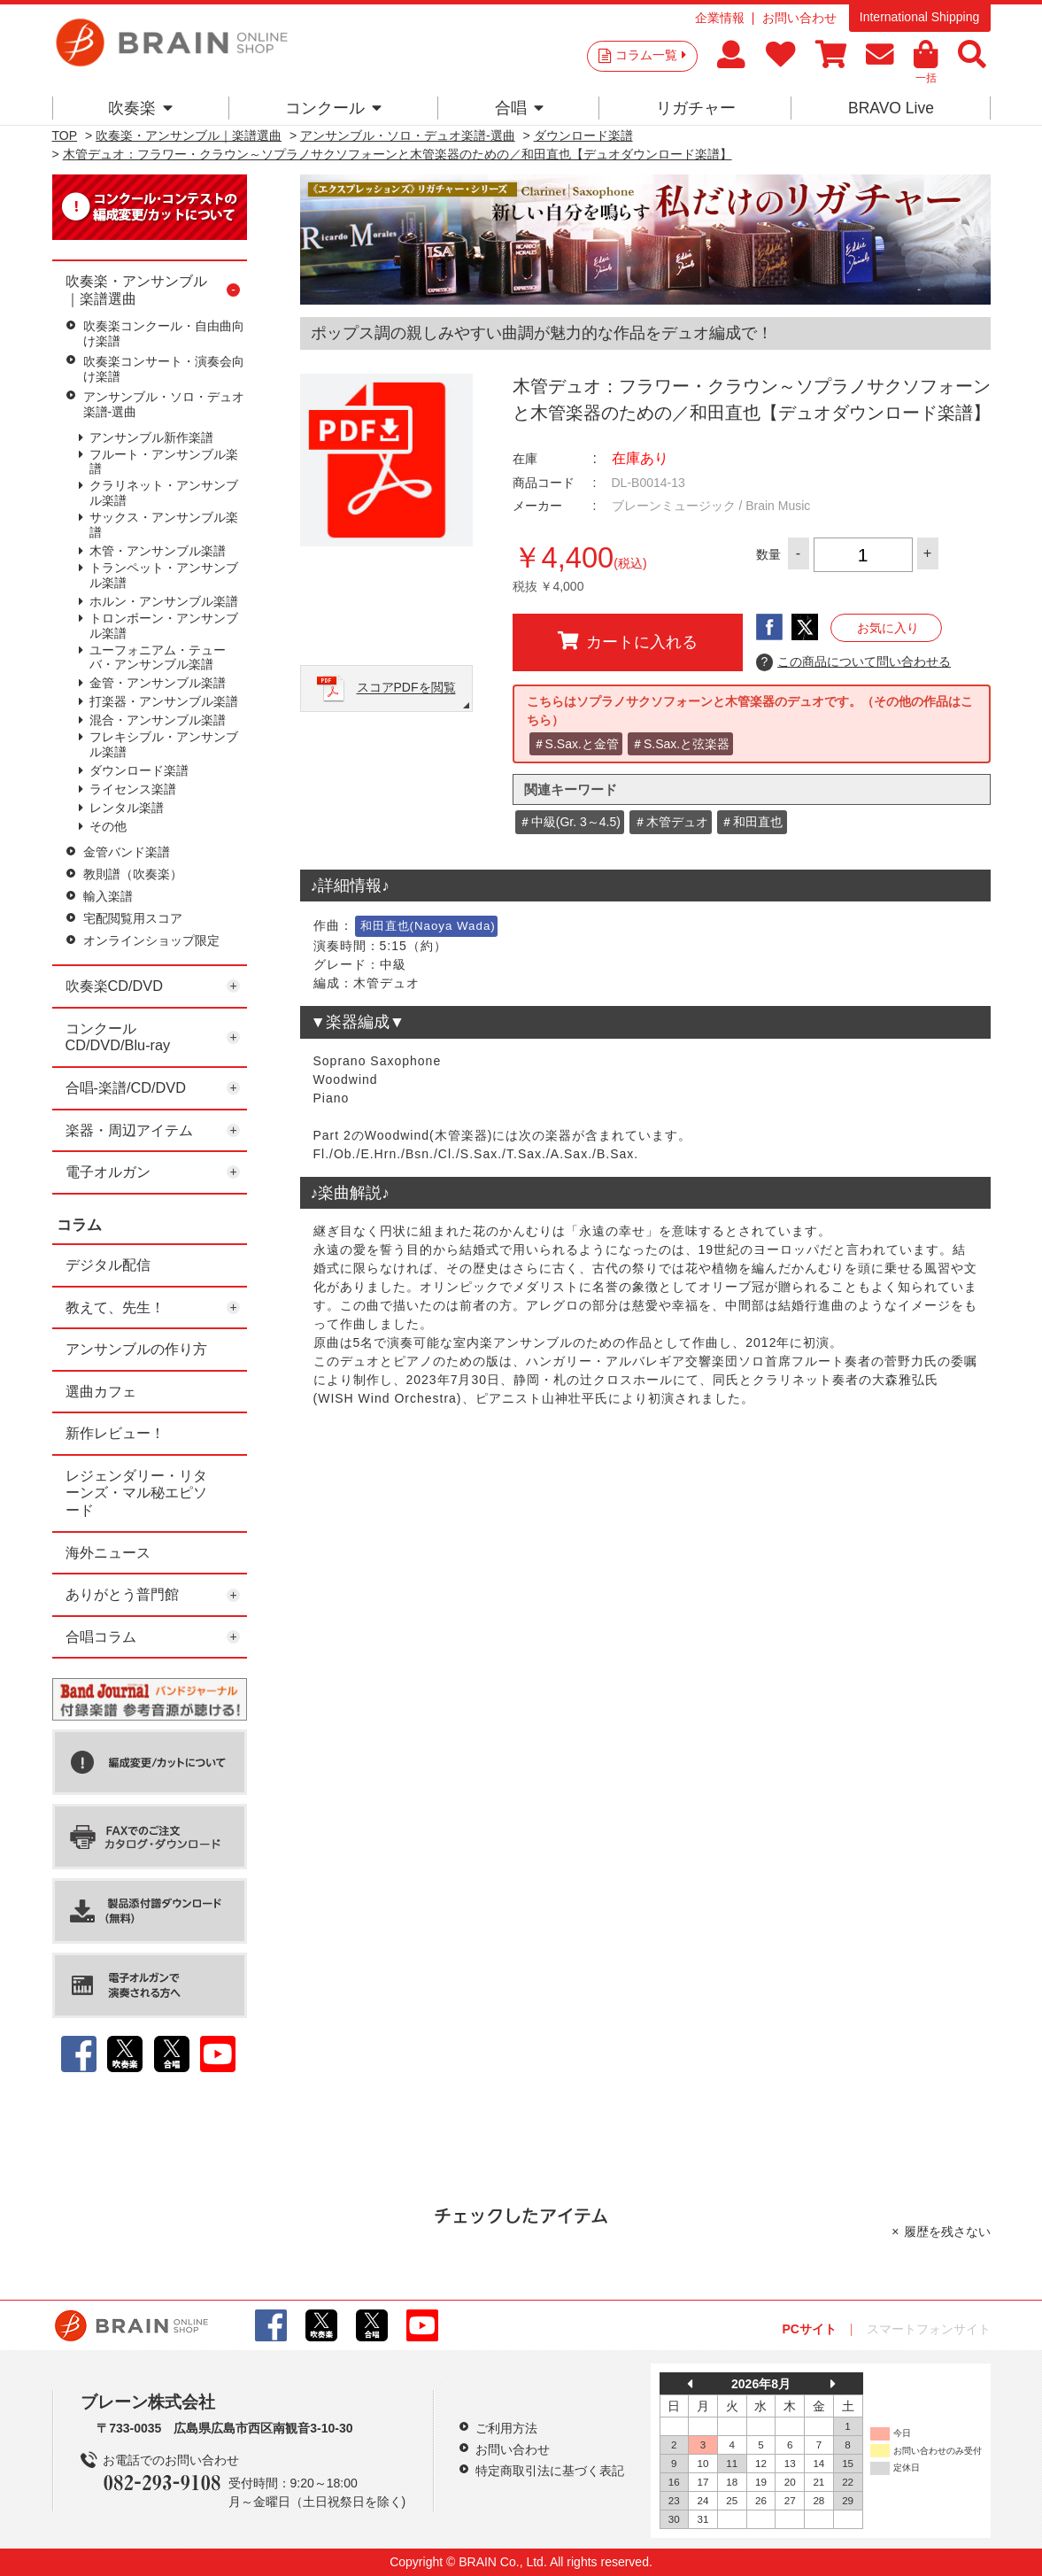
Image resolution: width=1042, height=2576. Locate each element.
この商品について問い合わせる (854, 662)
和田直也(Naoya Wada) (428, 925)
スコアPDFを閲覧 (406, 688)
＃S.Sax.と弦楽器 (680, 744)
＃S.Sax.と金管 (576, 744)
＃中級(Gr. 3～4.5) (570, 822)
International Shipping (919, 17)
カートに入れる (628, 641)
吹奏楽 (140, 108)
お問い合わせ (799, 18)
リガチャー (696, 108)
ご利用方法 (506, 2428)
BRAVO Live (891, 108)
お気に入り (888, 628)
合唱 (519, 108)
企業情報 (720, 18)
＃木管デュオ (671, 822)
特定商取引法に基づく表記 (549, 2471)
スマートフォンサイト (929, 2329)
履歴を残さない (947, 2231)
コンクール (333, 108)
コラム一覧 (650, 55)
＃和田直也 (752, 822)
